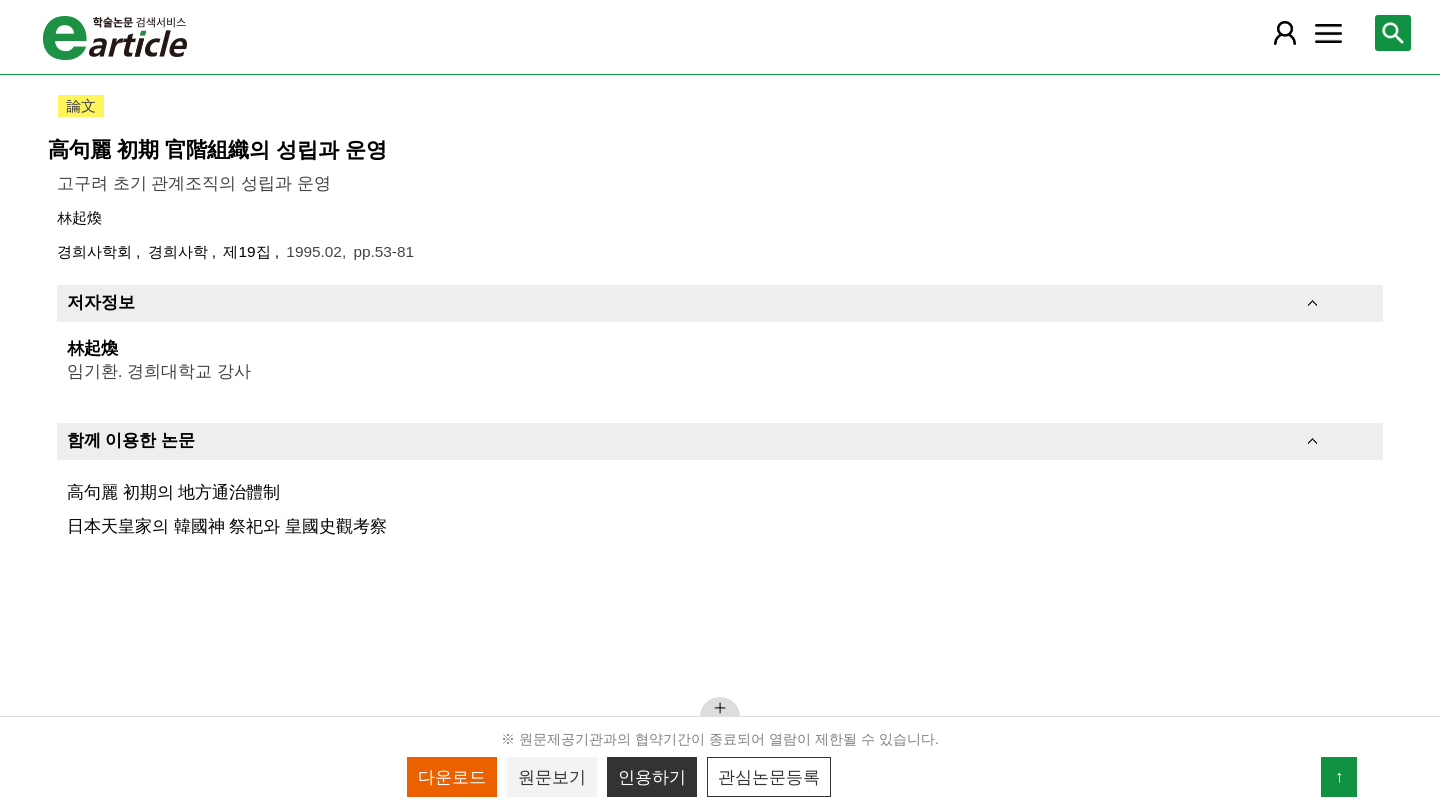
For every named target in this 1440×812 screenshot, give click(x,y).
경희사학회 (96, 251)
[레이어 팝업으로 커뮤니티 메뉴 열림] (1328, 33)
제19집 (248, 251)
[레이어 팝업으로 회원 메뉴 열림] (1285, 33)
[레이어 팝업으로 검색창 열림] (1393, 33)
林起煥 (79, 217)
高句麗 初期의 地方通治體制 (174, 492)
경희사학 (180, 251)
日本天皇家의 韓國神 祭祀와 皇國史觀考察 (227, 526)
